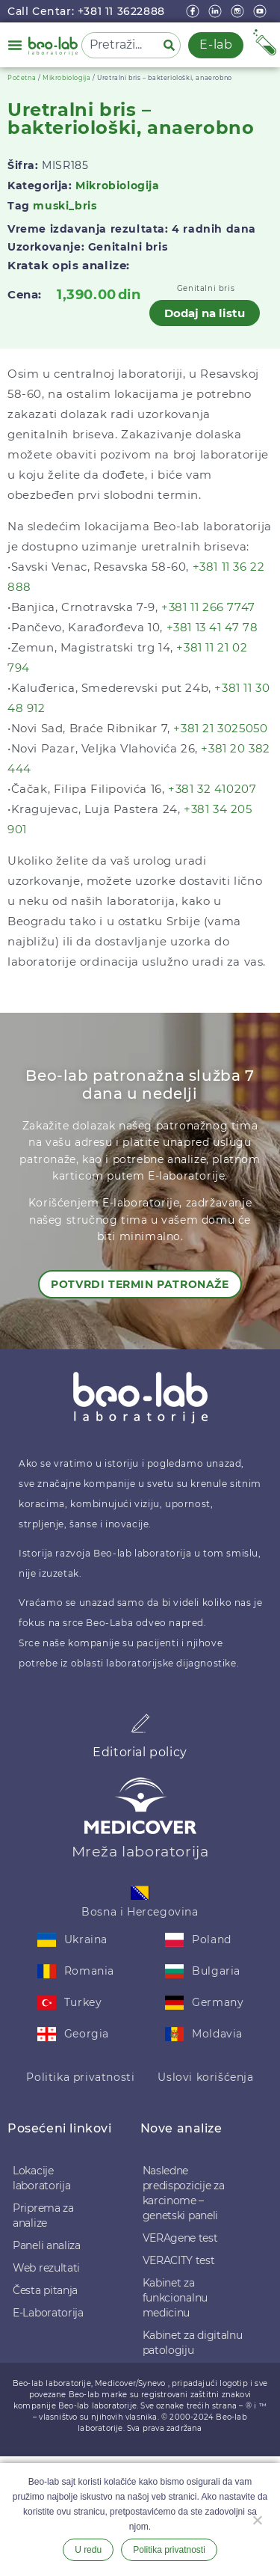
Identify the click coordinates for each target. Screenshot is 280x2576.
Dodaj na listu (204, 313)
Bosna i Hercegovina (139, 1912)
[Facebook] (194, 11)
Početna (21, 78)
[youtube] (261, 11)
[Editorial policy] (140, 1723)
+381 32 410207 (212, 789)
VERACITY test (179, 2260)
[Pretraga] (172, 45)
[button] (15, 45)
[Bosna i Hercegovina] (140, 1892)
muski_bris (64, 205)
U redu (88, 2550)
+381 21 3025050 (220, 728)
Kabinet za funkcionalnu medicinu (175, 2297)
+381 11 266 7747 (208, 607)
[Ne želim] (257, 2518)
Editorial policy (140, 1752)
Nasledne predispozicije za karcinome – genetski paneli (184, 2193)
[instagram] (239, 11)
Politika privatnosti (80, 2077)
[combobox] (119, 45)
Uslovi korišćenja (205, 2077)
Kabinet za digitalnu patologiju (193, 2342)
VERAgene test (180, 2238)
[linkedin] (216, 11)
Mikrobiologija (66, 78)
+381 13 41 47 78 (212, 627)
